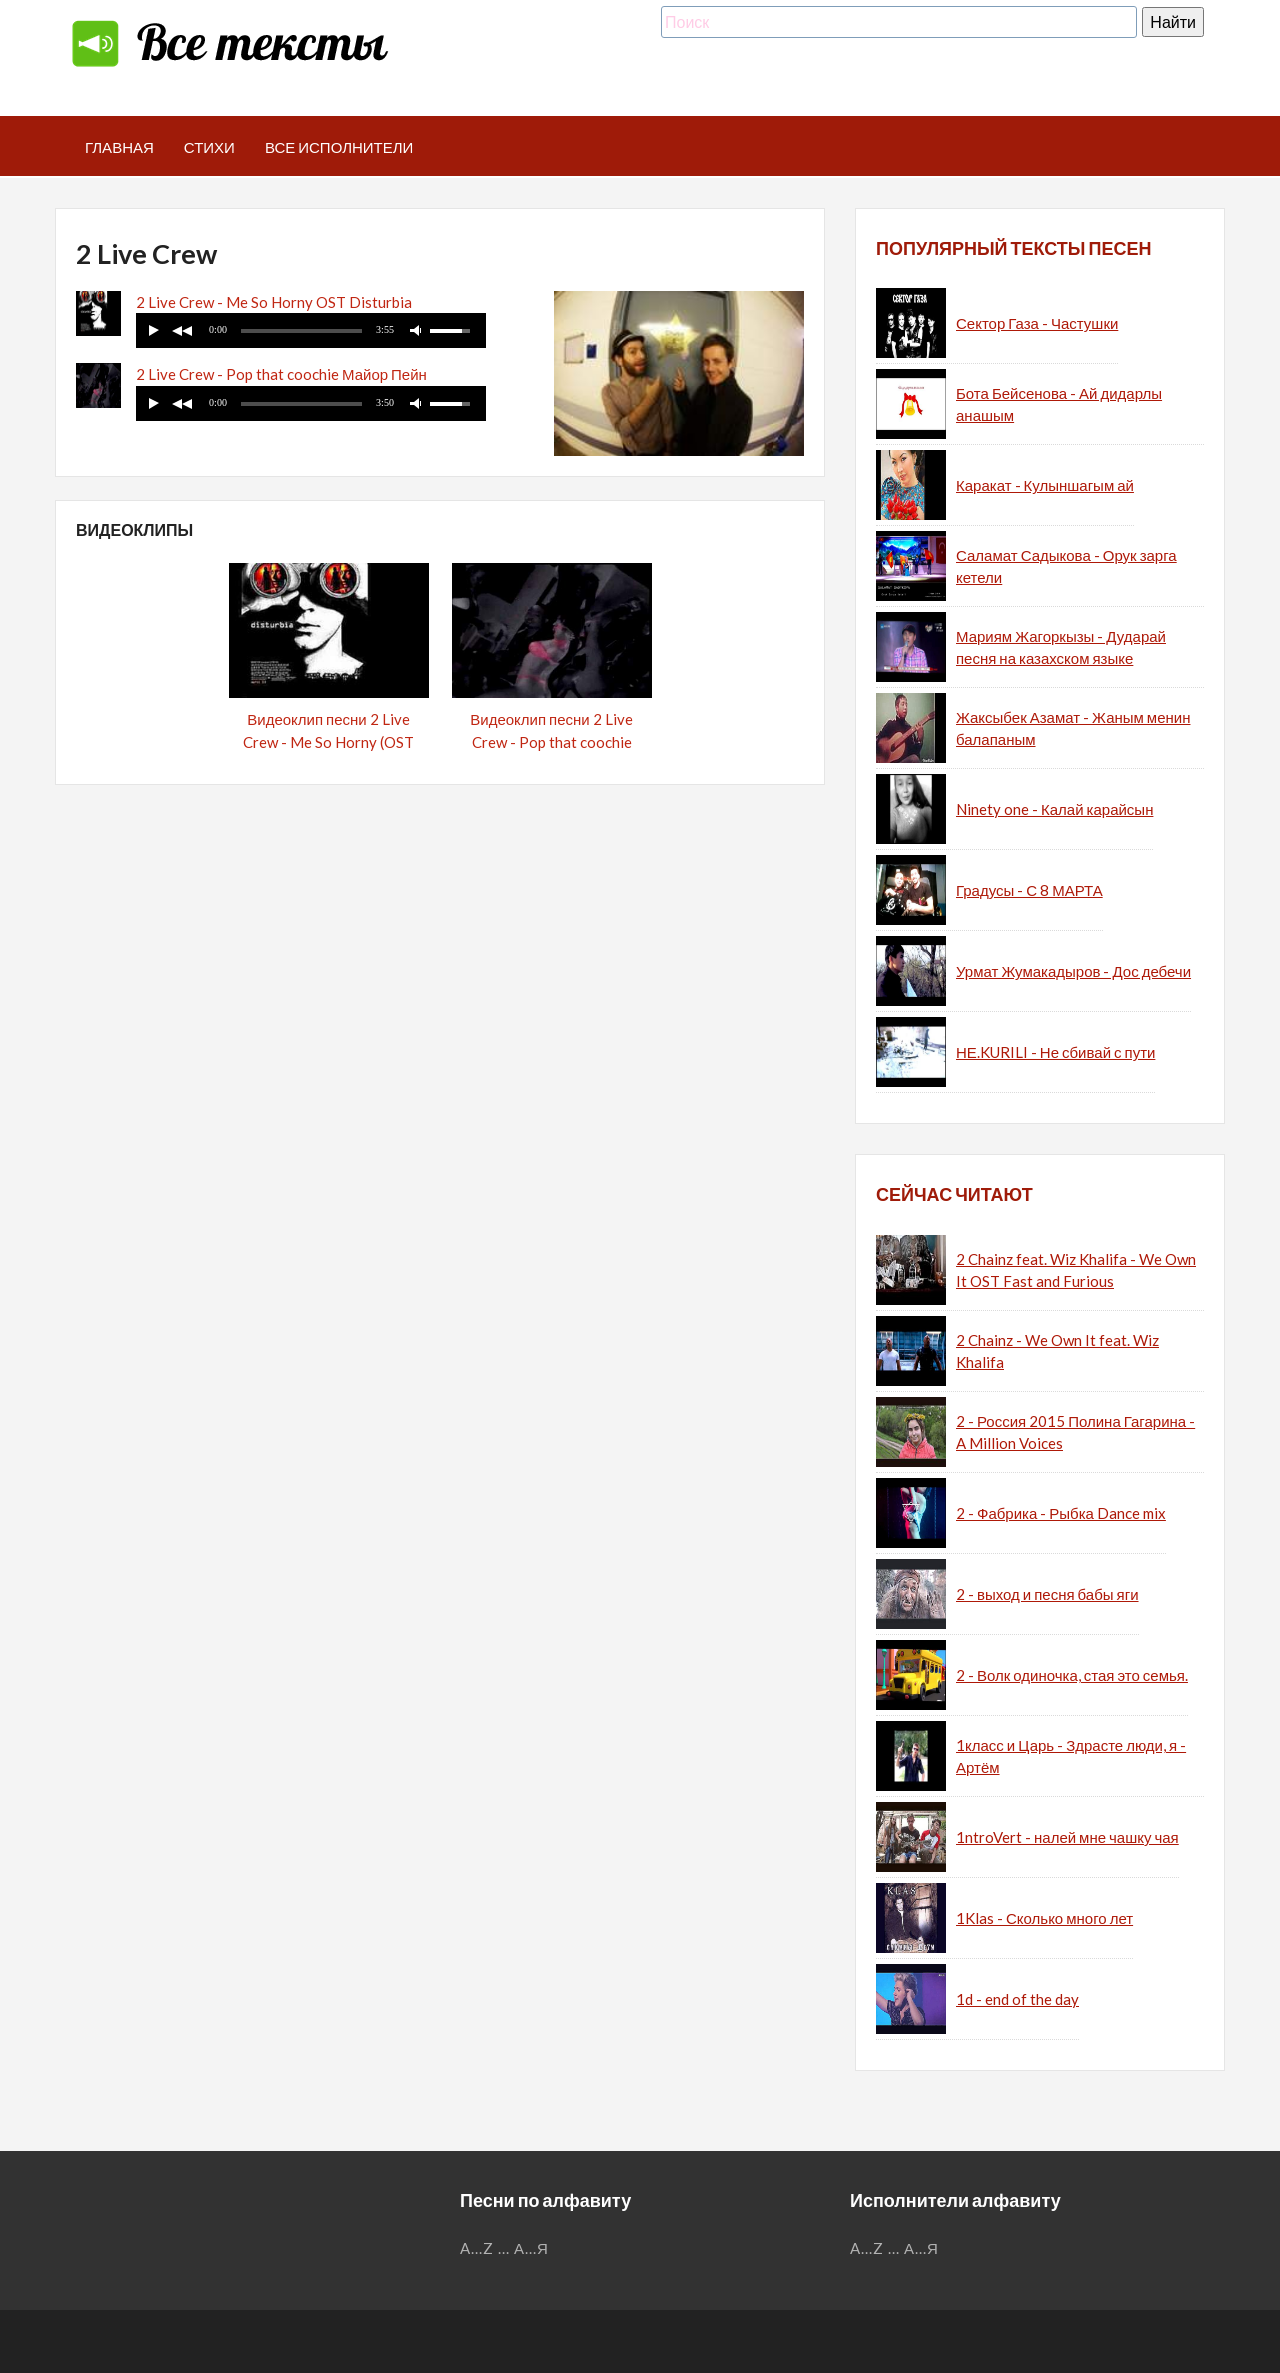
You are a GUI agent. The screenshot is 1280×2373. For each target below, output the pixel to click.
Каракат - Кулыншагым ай (1045, 485)
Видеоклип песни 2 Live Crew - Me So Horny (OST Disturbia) (328, 741)
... (504, 2248)
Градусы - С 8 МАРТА (1029, 890)
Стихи (209, 147)
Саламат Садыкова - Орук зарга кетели (1066, 566)
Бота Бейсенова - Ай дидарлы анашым (1059, 404)
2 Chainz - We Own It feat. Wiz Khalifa (1057, 1351)
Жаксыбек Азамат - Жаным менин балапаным (1073, 728)
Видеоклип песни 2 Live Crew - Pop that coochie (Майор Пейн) (551, 741)
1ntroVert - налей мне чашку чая (1067, 1837)
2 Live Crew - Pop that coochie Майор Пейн (281, 374)
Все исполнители (339, 147)
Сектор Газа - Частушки (1037, 323)
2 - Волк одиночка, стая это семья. (1072, 1675)
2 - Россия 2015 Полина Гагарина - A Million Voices (1075, 1432)
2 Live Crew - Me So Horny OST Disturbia (274, 302)
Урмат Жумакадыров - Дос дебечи (1073, 971)
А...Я (531, 2248)
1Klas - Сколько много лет (1044, 1918)
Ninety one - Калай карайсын (1054, 809)
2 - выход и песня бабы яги (1047, 1594)
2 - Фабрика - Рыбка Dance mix (1061, 1513)
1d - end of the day (1017, 1999)
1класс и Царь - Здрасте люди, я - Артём (1071, 1756)
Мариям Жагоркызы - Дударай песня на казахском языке (1061, 647)
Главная (119, 147)
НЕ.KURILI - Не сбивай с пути (1055, 1052)
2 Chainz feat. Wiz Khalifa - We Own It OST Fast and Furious (1076, 1270)
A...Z (477, 2248)
